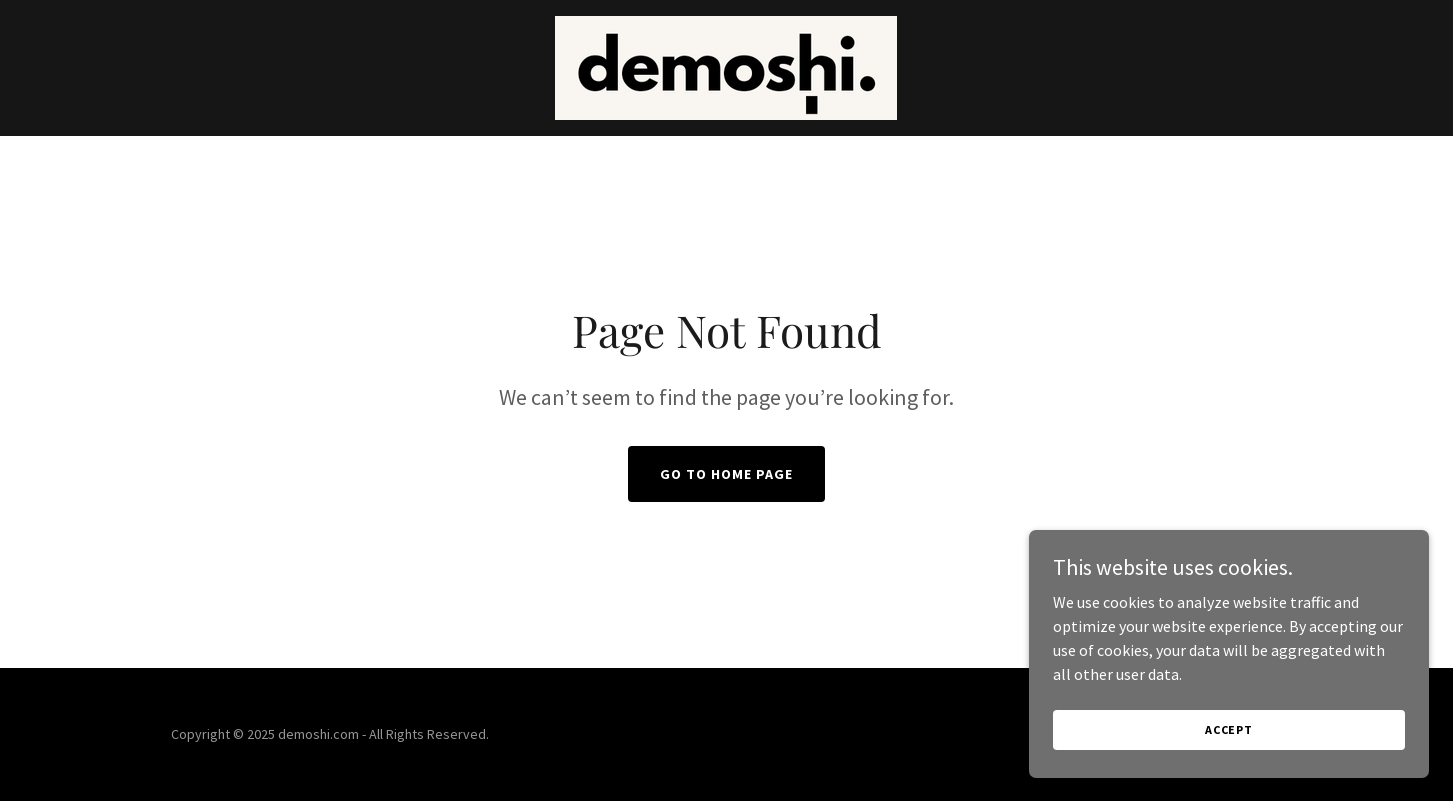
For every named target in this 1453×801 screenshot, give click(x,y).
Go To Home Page (726, 474)
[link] (726, 66)
